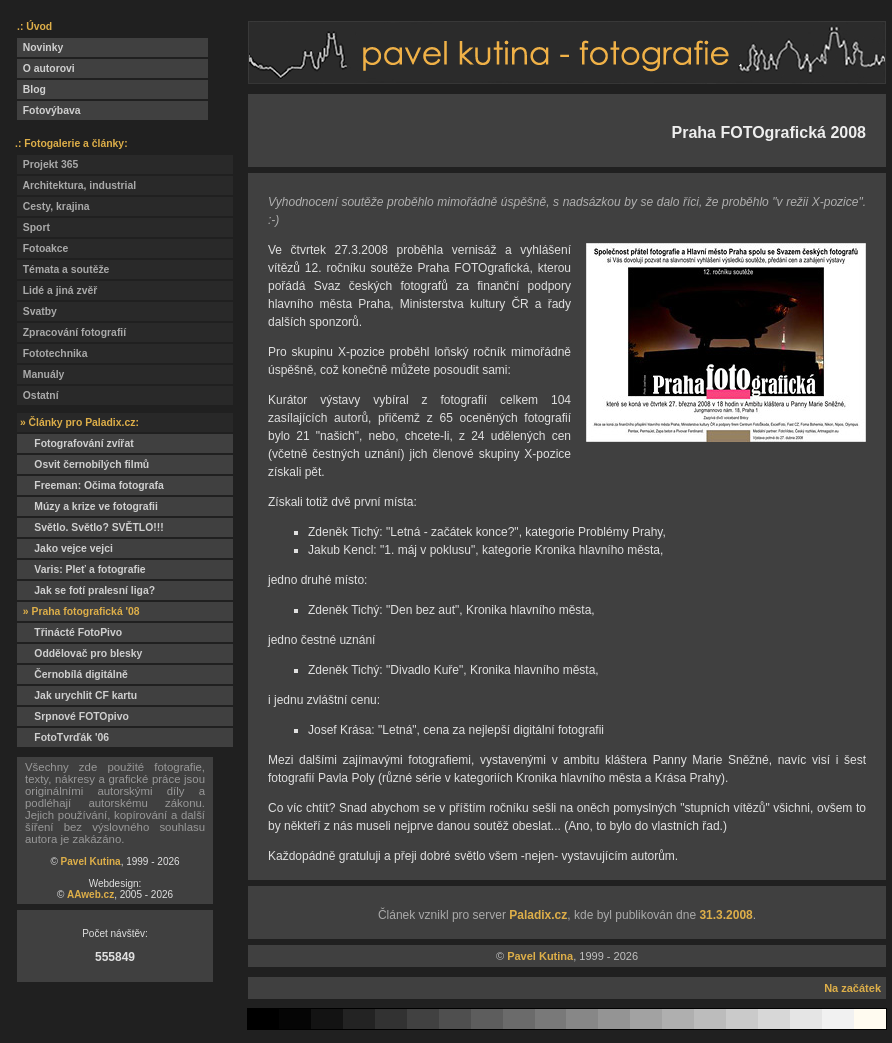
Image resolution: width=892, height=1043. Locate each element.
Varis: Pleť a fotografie (81, 569)
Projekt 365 (47, 164)
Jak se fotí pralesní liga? (86, 590)
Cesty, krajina (53, 206)
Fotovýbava (49, 110)
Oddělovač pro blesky (79, 653)
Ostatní (38, 395)
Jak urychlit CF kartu (77, 695)
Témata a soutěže (63, 269)
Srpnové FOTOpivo (73, 716)
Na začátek (852, 988)
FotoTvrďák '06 (63, 737)
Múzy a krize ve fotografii (87, 506)
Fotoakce (42, 248)
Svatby (37, 311)
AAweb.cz (90, 894)
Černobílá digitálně (72, 674)
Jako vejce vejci (65, 548)
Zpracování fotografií (71, 332)
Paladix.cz (538, 915)
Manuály (40, 374)
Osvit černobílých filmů (83, 464)
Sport (33, 227)
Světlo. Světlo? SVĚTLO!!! (90, 527)
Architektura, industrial (76, 185)
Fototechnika (52, 353)
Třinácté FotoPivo (69, 632)
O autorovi (46, 68)
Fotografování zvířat (75, 443)
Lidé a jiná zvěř (57, 290)
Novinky (40, 47)
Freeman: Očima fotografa (90, 485)
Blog (31, 89)
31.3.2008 (725, 915)
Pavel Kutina (91, 861)
